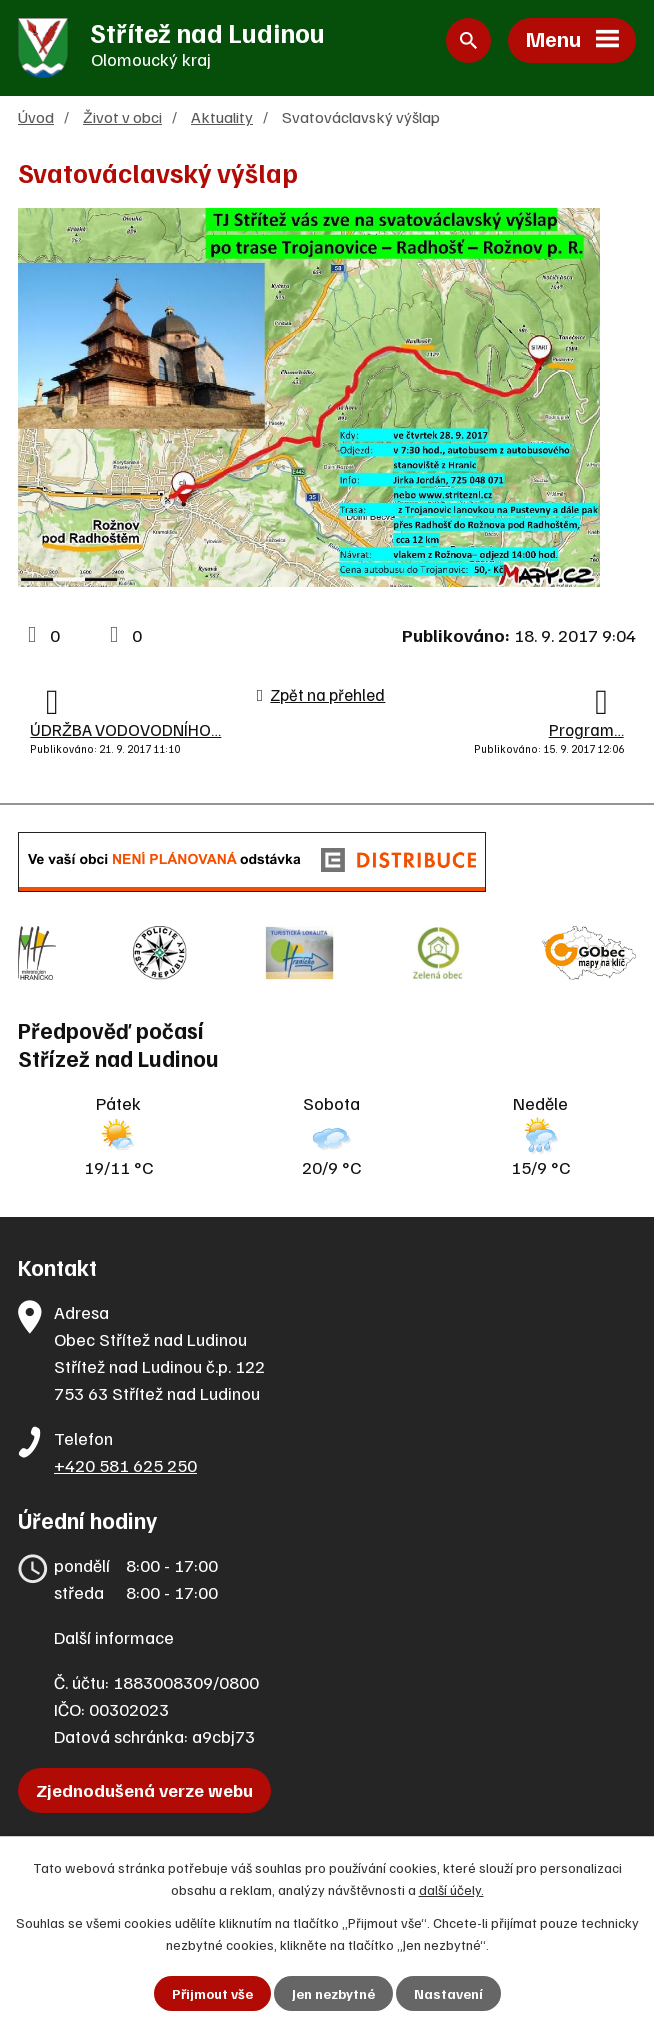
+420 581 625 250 (125, 1465)
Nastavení (448, 1993)
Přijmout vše (212, 1993)
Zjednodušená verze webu (144, 1790)
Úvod (36, 116)
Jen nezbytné (333, 1993)
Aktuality (222, 116)
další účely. (451, 1889)
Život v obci (122, 116)
